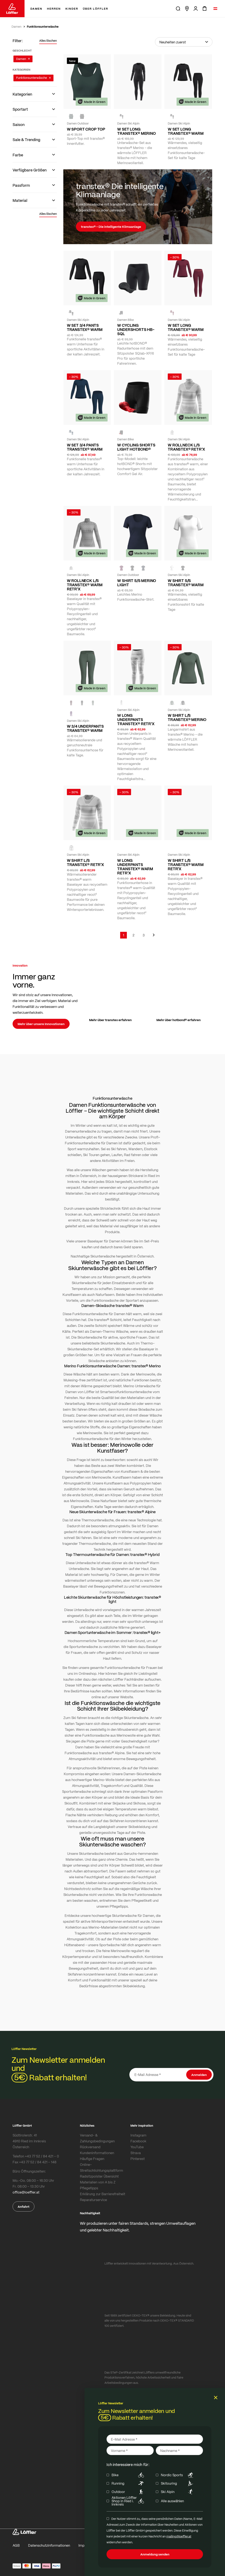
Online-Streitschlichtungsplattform (101, 2167)
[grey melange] (172, 432)
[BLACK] (82, 116)
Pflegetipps (89, 2188)
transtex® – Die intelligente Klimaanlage (111, 226)
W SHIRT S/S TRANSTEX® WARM (185, 582)
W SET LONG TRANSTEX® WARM (185, 131)
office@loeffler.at (26, 2192)
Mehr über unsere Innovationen (41, 1023)
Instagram (138, 2135)
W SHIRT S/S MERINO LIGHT (136, 582)
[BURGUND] (172, 313)
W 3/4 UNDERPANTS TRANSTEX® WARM (85, 728)
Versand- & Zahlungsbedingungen (97, 2138)
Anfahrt (23, 2206)
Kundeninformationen (97, 2152)
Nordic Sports (178, 2475)
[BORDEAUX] (121, 568)
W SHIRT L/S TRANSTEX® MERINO (187, 717)
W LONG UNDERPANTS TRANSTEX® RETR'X (135, 719)
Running (128, 2483)
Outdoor (128, 2492)
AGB (16, 2545)
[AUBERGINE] (71, 703)
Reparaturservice (93, 2199)
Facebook (138, 2141)
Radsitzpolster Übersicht (99, 2176)
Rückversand (90, 2146)
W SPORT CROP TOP (86, 129)
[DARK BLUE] (143, 568)
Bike (128, 2475)
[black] (121, 116)
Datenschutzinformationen (49, 2545)
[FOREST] (71, 116)
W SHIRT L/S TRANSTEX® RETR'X (85, 862)
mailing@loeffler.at (178, 2536)
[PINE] (93, 703)
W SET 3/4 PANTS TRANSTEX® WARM (85, 327)
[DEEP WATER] (71, 432)
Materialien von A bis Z (98, 2182)
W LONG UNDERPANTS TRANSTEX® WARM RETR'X (135, 866)
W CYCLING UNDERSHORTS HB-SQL (135, 329)
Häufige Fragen (92, 2158)
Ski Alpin (178, 2492)
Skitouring (178, 2483)
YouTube (137, 2146)
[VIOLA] (71, 714)
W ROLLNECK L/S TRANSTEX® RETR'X (186, 447)
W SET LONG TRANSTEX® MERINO (136, 131)
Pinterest (137, 2158)
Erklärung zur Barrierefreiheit (102, 2193)
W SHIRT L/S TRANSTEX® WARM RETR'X (185, 864)
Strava (135, 2152)
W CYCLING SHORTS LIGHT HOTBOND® (136, 447)
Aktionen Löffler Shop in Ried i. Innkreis (128, 2501)
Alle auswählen (172, 2501)
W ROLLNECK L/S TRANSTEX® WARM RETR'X (85, 584)
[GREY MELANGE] (71, 568)
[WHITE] (172, 568)
